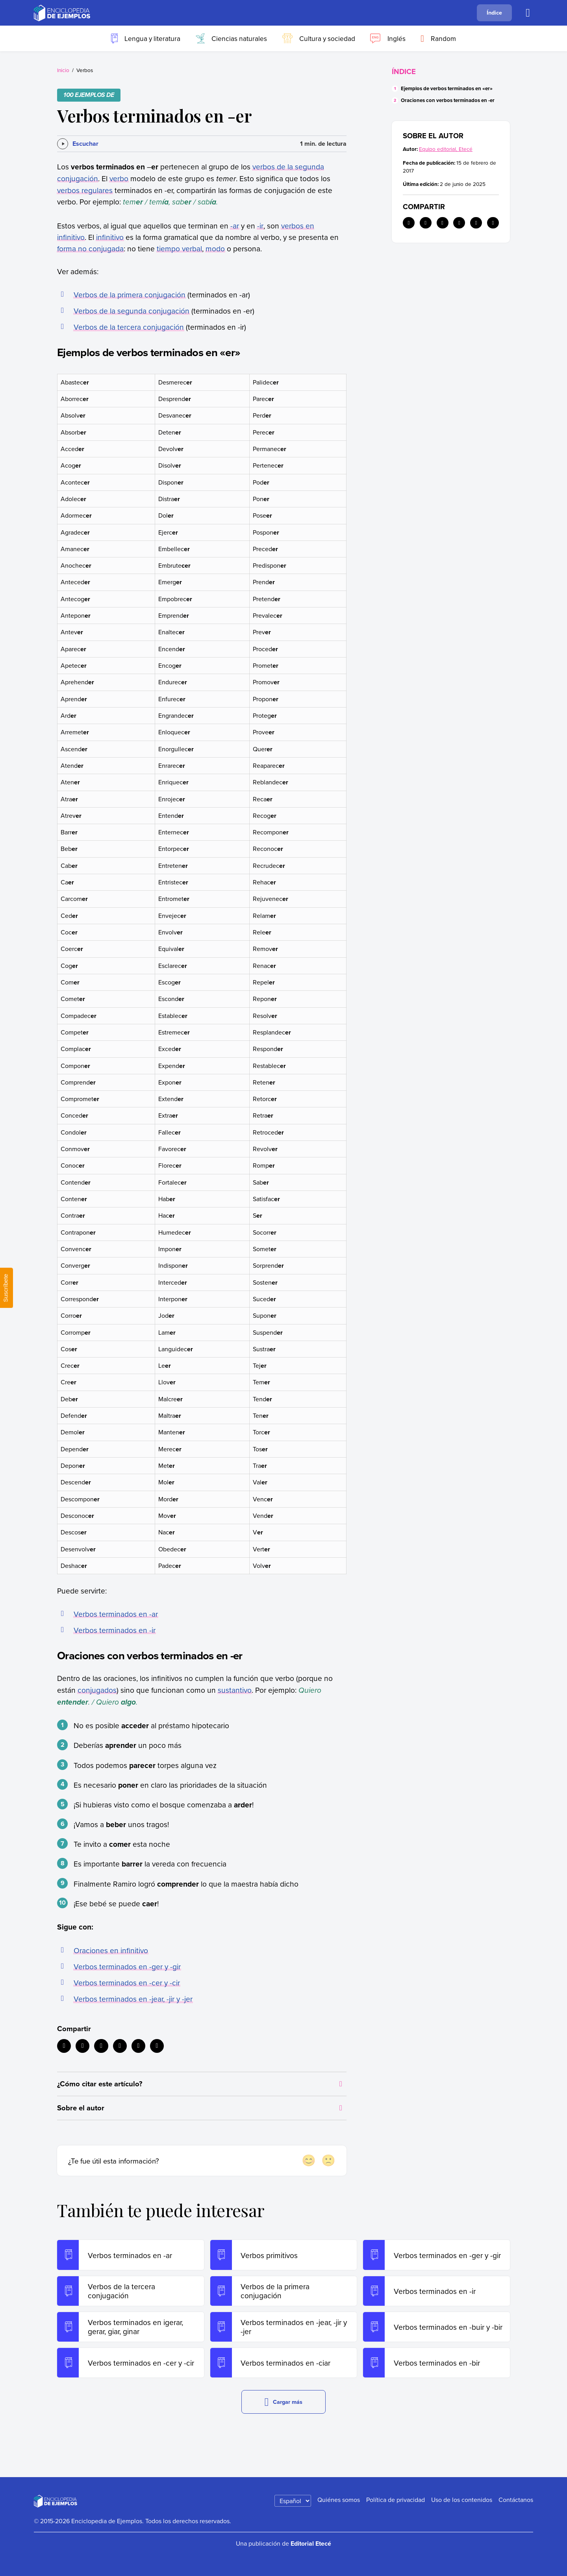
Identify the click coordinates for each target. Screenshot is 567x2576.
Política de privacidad (395, 2499)
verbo (118, 178)
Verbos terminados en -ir (115, 1630)
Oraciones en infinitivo (111, 1950)
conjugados (97, 1690)
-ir (260, 225)
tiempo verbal (179, 248)
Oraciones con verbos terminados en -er (448, 100)
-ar (234, 225)
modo (215, 248)
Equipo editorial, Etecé (445, 148)
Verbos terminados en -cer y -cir (127, 1982)
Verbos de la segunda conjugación (131, 310)
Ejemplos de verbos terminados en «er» (447, 88)
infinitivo (110, 237)
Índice (494, 12)
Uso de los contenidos (461, 2499)
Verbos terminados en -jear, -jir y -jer (133, 1998)
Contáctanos (515, 2499)
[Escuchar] (77, 143)
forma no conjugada (90, 248)
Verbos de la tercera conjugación (129, 326)
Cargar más (284, 2402)
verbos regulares (85, 190)
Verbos (84, 70)
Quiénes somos (338, 2499)
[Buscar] (528, 13)
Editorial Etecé (311, 2543)
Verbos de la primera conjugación (129, 294)
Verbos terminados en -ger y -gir (127, 1966)
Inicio (63, 70)
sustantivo (235, 1690)
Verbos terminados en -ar (116, 1613)
